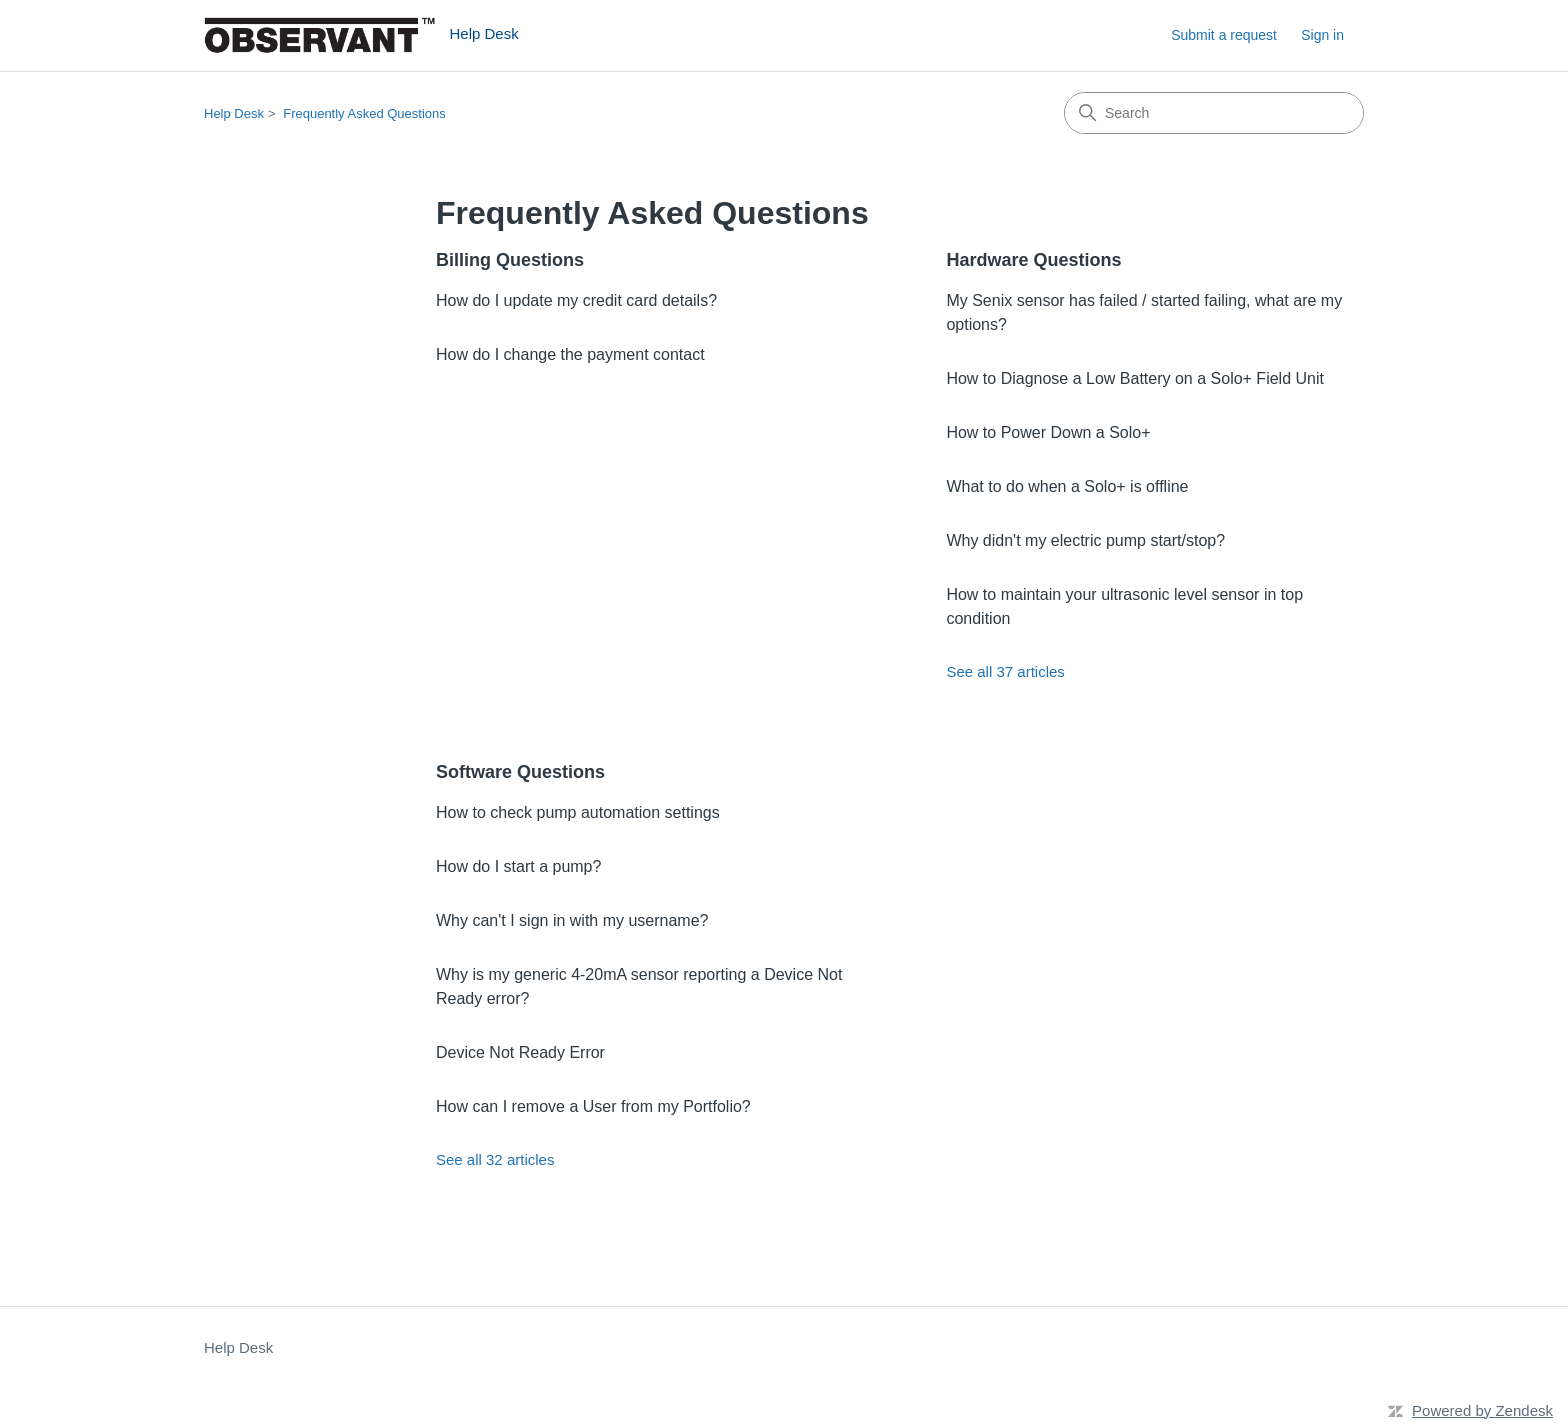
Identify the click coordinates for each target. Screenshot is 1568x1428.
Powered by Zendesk (1482, 1410)
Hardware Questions (1033, 260)
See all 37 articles (1005, 671)
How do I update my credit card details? (576, 300)
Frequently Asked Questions (364, 113)
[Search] (1214, 113)
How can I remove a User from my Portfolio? (593, 1106)
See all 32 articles (495, 1159)
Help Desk (234, 113)
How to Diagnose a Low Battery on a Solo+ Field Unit (1135, 378)
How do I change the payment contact (570, 354)
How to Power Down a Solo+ (1048, 432)
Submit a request (1224, 35)
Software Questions (520, 772)
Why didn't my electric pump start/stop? (1085, 540)
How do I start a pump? (518, 866)
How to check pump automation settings (578, 812)
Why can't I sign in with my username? (572, 920)
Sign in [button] (1322, 35)
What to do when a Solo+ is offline (1067, 486)
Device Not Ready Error (520, 1052)
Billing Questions (510, 260)
